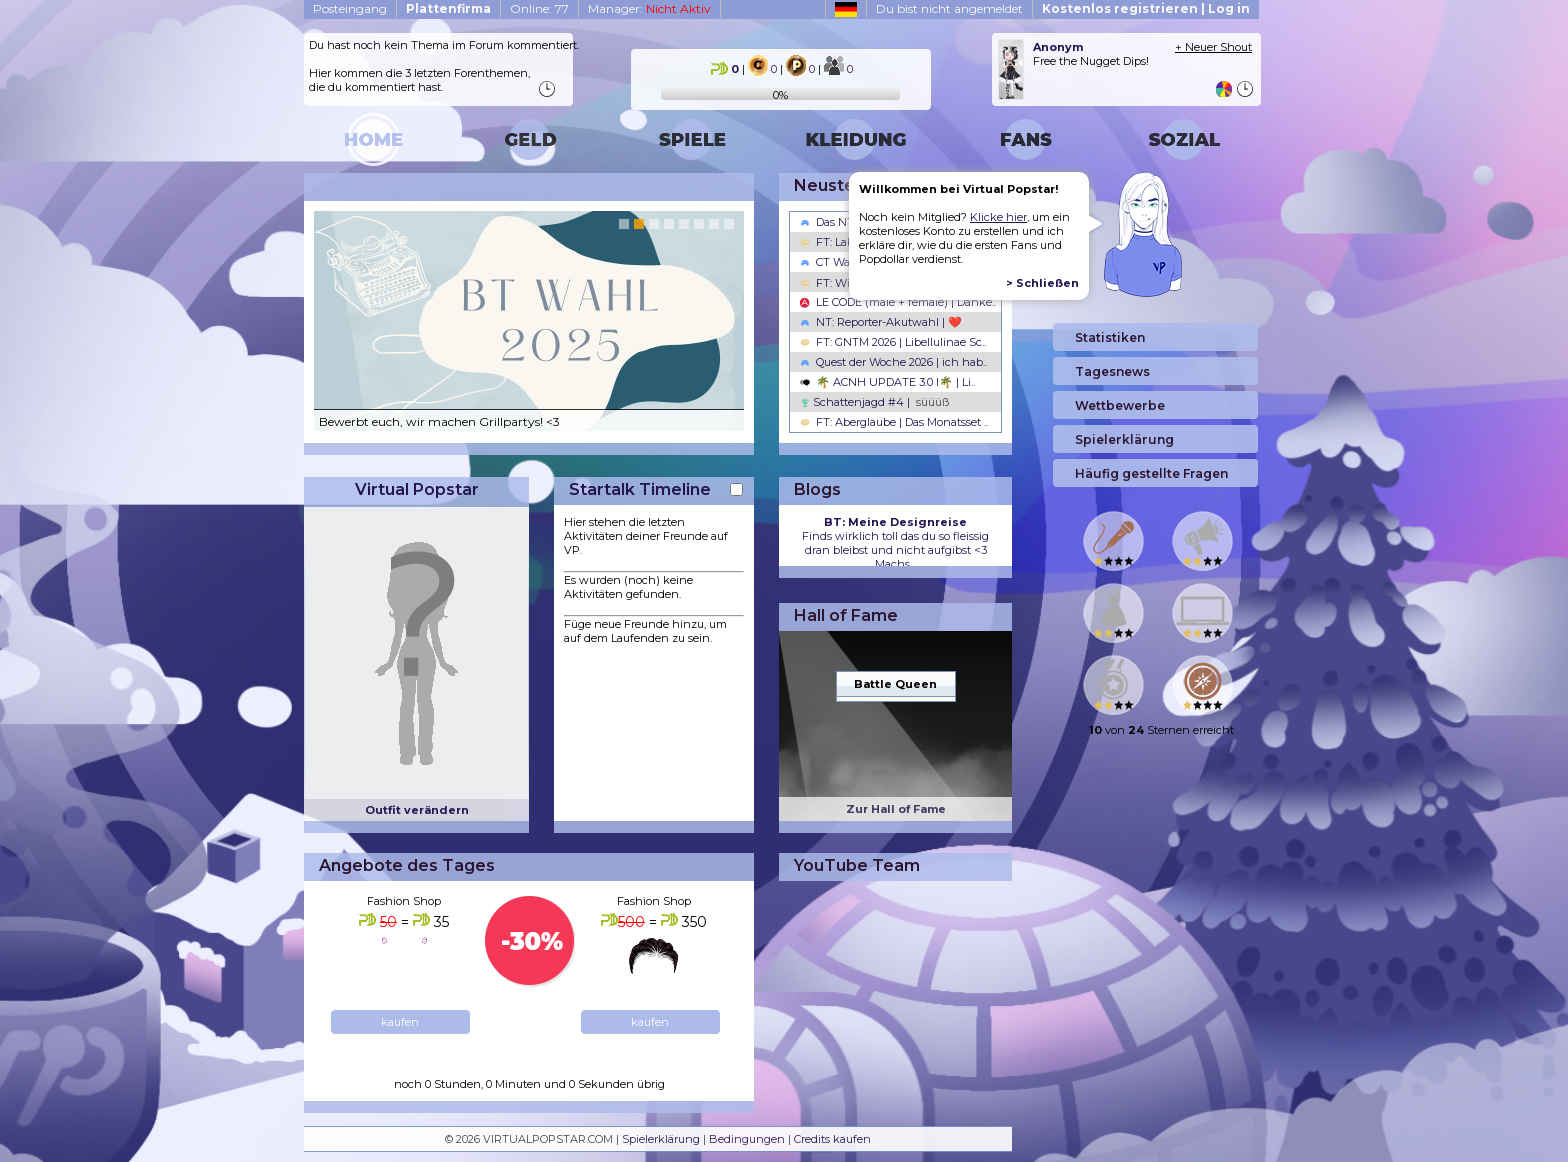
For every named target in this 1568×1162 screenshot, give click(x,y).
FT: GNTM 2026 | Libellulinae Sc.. (893, 342)
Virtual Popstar (417, 489)
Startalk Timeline (640, 489)
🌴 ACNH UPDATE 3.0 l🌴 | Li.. (887, 382)
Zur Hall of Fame (896, 809)
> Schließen (1042, 283)
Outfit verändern (417, 810)
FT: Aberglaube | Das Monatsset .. (894, 422)
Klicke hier (998, 217)
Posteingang (350, 8)
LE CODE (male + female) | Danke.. (898, 302)
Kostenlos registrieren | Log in (1146, 8)
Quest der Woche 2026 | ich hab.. (893, 362)
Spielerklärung (661, 1139)
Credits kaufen (832, 1139)
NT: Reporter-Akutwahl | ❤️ (881, 322)
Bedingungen (747, 1139)
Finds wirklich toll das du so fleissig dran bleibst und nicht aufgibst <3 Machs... (895, 543)
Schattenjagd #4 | (874, 402)
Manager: (649, 8)
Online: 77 (539, 8)
